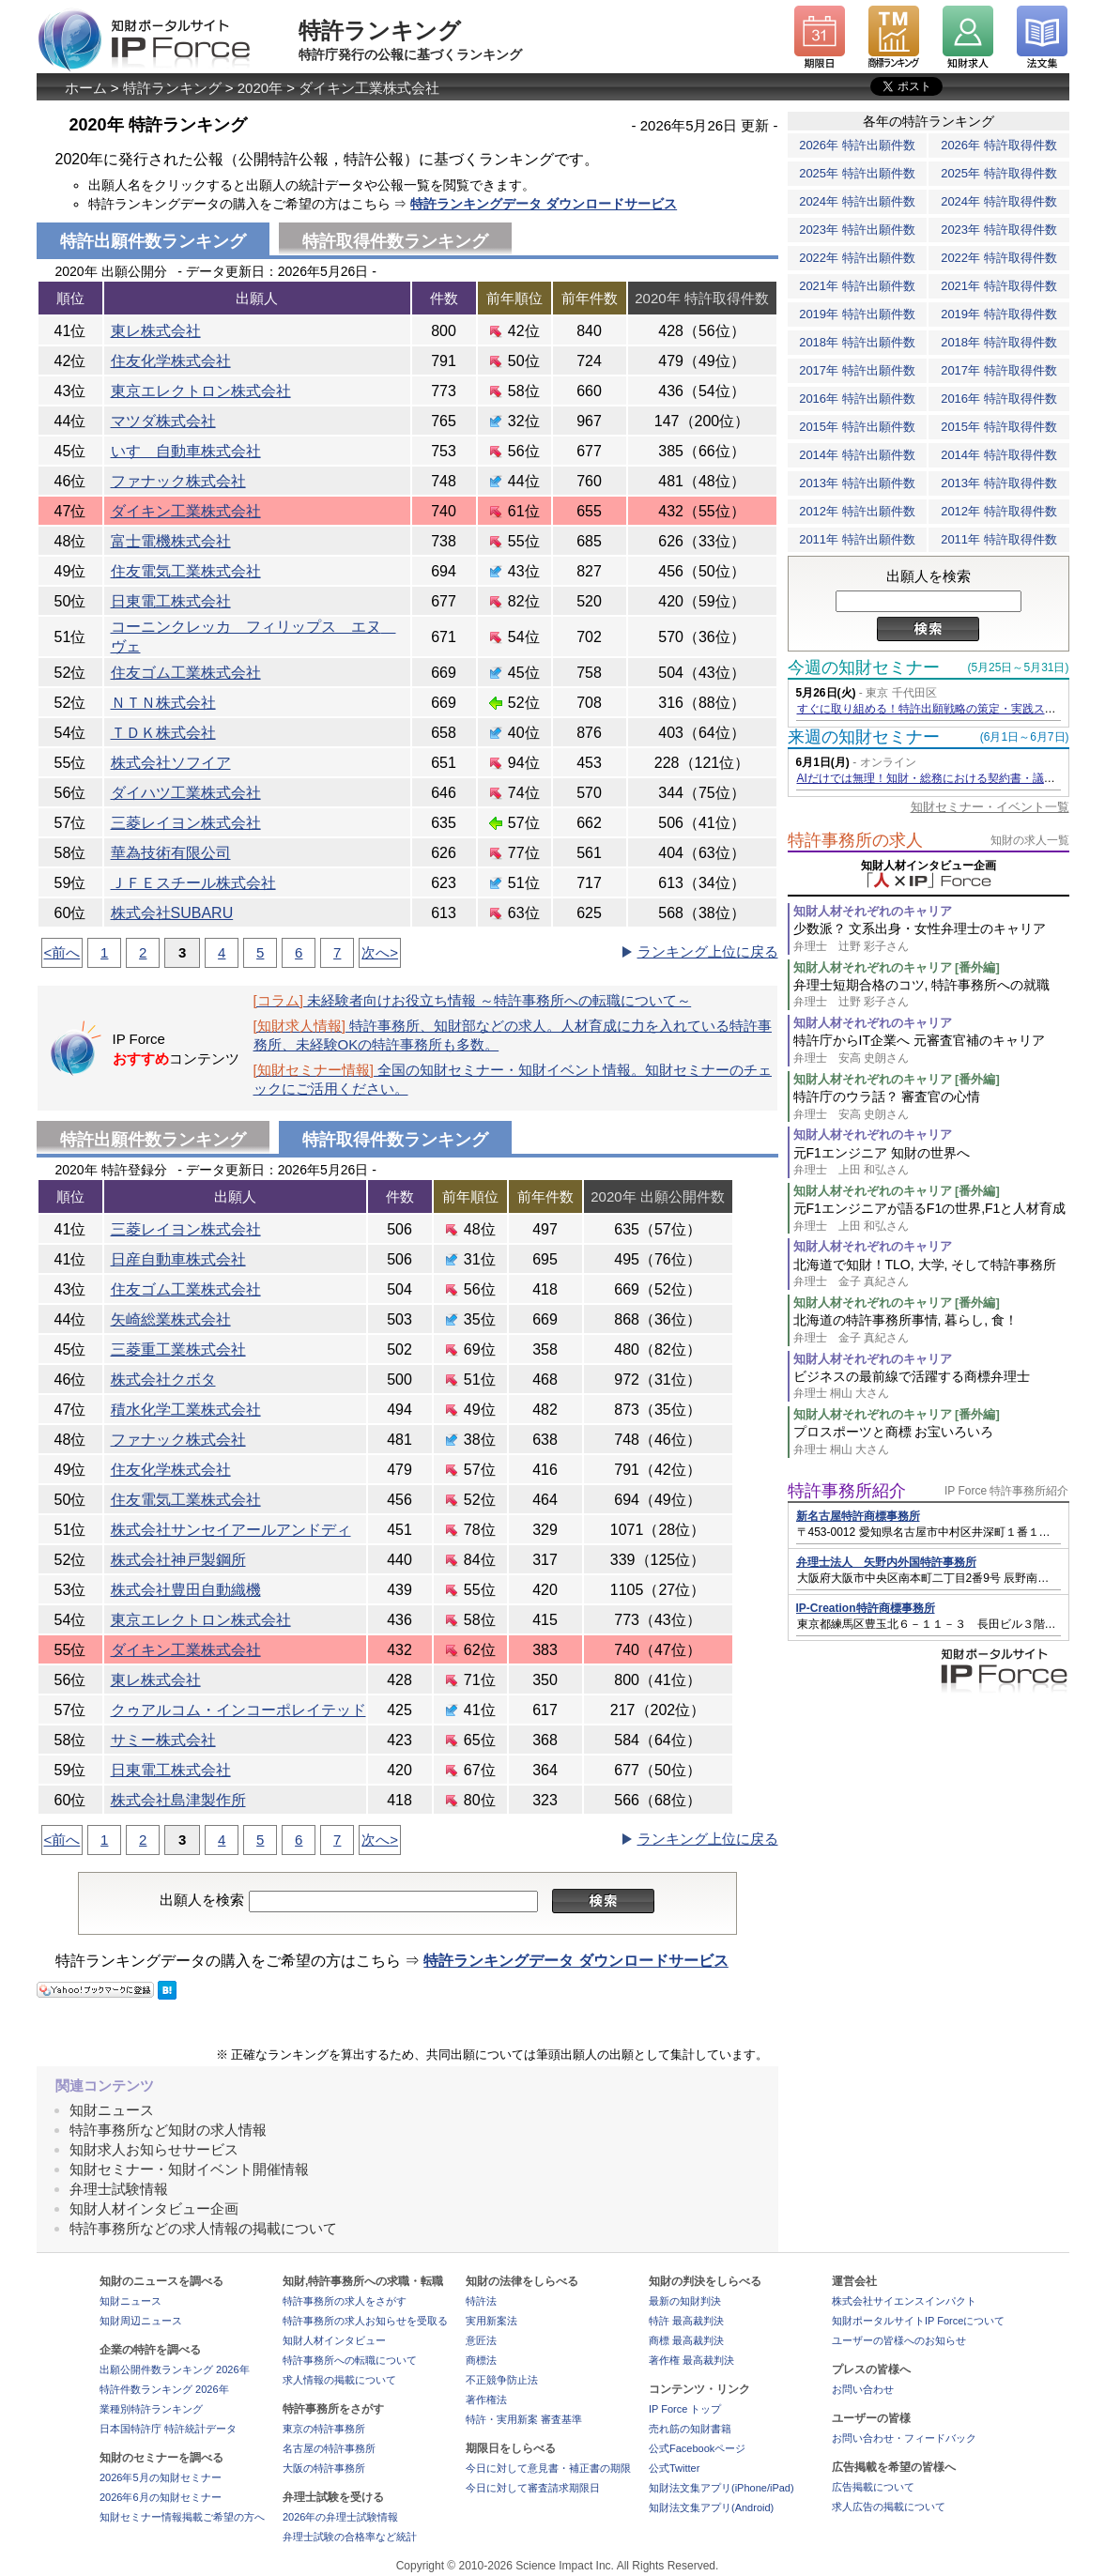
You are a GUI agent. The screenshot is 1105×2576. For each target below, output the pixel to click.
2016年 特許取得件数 (999, 398)
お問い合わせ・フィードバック (904, 2438)
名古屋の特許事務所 (329, 2448)
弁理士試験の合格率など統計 (350, 2536)
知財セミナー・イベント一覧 (990, 807)
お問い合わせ (863, 2389)
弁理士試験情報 (118, 2189)
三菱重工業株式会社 (178, 1349)
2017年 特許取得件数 (999, 370)
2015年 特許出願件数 (857, 427)
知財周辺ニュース (141, 2320)
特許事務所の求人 (855, 840)
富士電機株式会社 (171, 541)
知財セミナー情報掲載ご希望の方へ (182, 2516)
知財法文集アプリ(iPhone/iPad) (721, 2487)
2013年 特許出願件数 (857, 483)
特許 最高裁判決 (686, 2320)
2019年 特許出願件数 (857, 314)
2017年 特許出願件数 (857, 370)
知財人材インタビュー (334, 2340)
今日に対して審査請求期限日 (533, 2487)
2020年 (260, 88)
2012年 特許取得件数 (999, 511)
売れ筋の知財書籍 (690, 2428)
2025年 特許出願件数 (857, 173)
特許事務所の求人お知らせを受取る (365, 2320)
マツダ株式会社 (163, 421)
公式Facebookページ (697, 2448)
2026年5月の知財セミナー (161, 2477)
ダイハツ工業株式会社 (186, 793)
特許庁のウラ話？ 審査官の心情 (931, 1105)
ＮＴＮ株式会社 (163, 703)
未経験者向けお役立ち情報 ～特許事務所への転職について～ (472, 1000)
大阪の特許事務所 (324, 2468)
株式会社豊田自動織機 (186, 1590)
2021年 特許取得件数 (999, 286)
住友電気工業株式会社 (186, 571)
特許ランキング (172, 88)
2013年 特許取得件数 (999, 483)
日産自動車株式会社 (178, 1259)
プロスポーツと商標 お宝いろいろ (931, 1440)
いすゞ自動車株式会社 (186, 451)
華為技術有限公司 (171, 853)
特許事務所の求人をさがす (345, 2301)
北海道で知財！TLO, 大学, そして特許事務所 (931, 1273)
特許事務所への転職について (350, 2360)
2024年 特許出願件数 (857, 201)
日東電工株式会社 (171, 601)
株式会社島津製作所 (178, 1800)
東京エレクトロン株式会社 (201, 391)
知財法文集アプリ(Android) (711, 2507)
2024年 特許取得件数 (999, 201)
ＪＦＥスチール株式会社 (193, 883)
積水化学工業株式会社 (186, 1410)
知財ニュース (111, 2110)
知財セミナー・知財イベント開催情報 (189, 2169)
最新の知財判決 (685, 2301)
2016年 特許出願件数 (857, 398)
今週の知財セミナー (864, 667)
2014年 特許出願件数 (857, 455)
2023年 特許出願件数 (857, 229)
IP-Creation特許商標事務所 (865, 1608)
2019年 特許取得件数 (999, 314)
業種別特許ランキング (151, 2409)
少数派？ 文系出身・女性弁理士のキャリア (931, 937)
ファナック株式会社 (178, 481)
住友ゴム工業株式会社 (186, 673)
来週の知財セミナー (864, 737)
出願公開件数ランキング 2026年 (175, 2369)
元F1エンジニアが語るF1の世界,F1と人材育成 (931, 1217)
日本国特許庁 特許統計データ (168, 2428)
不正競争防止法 (502, 2379)
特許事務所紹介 (847, 1490)
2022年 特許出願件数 (857, 258)
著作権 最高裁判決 (691, 2360)
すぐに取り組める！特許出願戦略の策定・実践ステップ (938, 708)
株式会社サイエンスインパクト (904, 2301)
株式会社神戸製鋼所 (178, 1560)
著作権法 (486, 2399)
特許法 (481, 2301)
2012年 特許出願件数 (857, 511)
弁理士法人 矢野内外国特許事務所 (886, 1562)
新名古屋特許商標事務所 (858, 1516)
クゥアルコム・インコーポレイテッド (238, 1710)
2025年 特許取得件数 (999, 173)
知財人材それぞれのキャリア (872, 911)
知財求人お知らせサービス (153, 2149)
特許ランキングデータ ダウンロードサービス (543, 203)
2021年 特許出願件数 (857, 286)
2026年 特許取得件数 (999, 145)
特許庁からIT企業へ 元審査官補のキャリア (931, 1049)
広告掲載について (873, 2486)
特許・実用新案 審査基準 (524, 2419)
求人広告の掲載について (888, 2506)
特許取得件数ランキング (395, 241)
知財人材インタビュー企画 (153, 2208)
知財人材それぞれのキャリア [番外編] (896, 967)
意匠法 (481, 2340)
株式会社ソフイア (171, 763)
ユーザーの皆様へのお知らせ (899, 2340)
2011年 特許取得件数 (999, 539)
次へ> (379, 952)
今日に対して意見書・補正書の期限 (548, 2468)
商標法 (481, 2360)
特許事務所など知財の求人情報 (168, 2130)
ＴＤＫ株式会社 (163, 733)
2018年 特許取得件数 (999, 342)
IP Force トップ (685, 2409)
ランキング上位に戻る (707, 951)
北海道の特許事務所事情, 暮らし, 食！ (931, 1328)
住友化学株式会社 (171, 361)
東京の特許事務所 (324, 2428)
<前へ (62, 952)
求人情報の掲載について (339, 2379)
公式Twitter (674, 2468)
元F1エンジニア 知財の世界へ (931, 1161)
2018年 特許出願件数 (857, 342)
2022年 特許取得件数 (999, 258)
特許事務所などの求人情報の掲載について (203, 2228)
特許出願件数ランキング (153, 1139)
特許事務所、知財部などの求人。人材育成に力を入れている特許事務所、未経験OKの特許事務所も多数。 (513, 1035)
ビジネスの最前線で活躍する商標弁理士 (931, 1385)
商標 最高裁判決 (686, 2340)
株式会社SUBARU (172, 913)
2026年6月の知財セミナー (161, 2497)
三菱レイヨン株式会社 (186, 823)
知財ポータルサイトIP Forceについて (918, 2320)
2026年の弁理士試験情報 (340, 2516)
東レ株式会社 (156, 331)
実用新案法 (491, 2320)
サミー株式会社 (163, 1740)
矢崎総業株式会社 (171, 1319)
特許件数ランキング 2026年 (164, 2389)
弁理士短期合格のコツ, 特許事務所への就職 (931, 993)
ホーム (86, 88)
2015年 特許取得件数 (999, 427)
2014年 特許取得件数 (999, 455)
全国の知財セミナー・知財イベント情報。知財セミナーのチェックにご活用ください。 (513, 1079)
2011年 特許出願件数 (857, 539)
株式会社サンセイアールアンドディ (231, 1530)
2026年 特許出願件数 (857, 145)
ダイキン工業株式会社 (369, 88)
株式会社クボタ (163, 1380)
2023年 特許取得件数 (999, 229)
